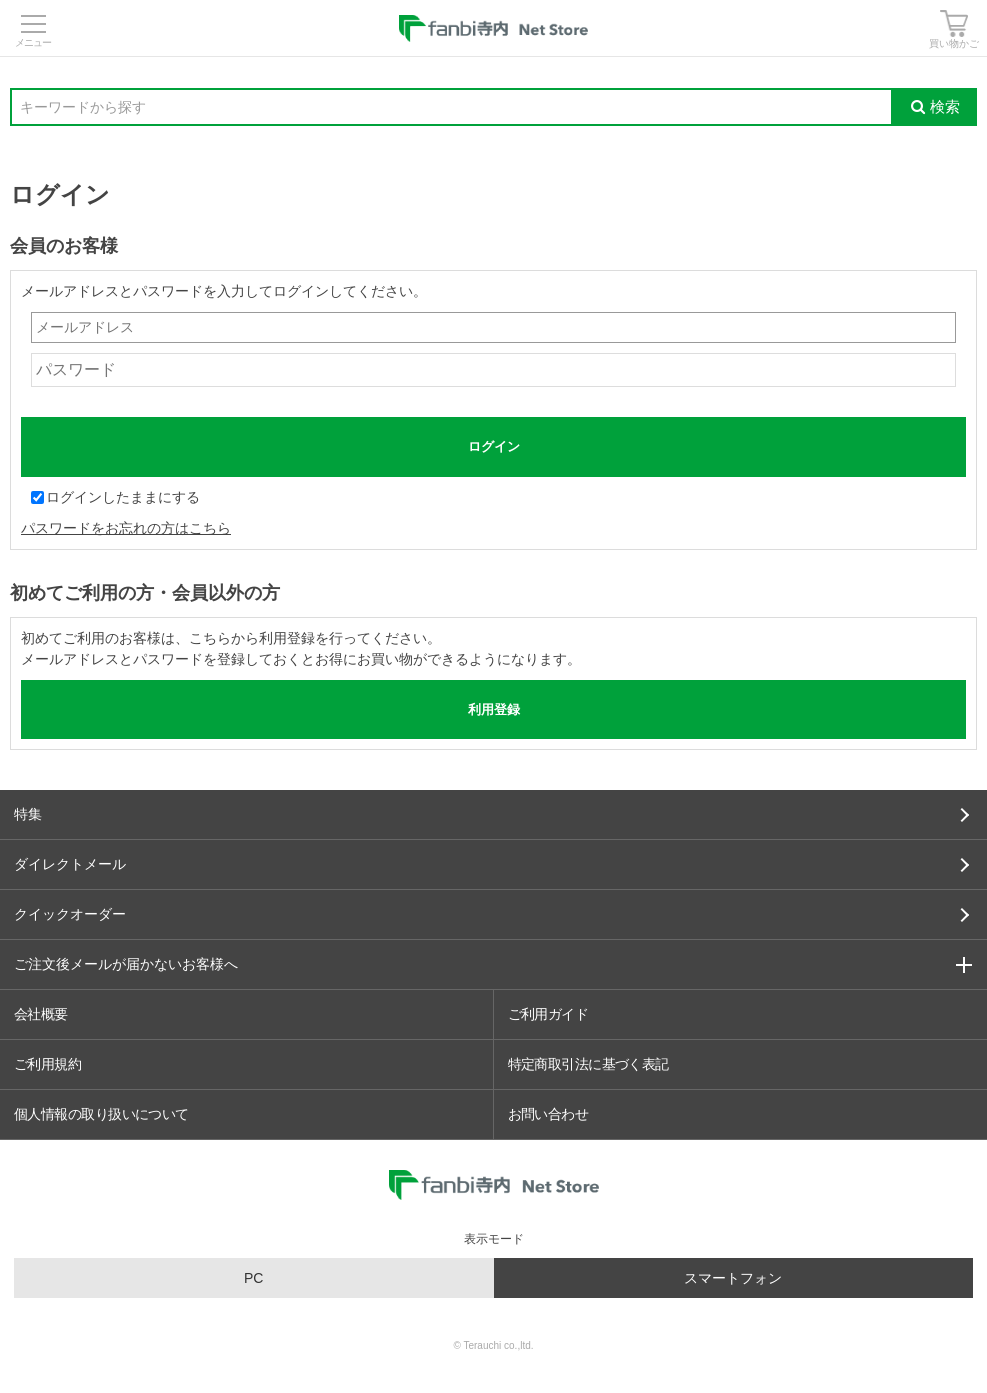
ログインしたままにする (115, 497)
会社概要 (41, 1014)
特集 (491, 814)
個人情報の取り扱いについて (101, 1114)
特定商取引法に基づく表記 (588, 1064)
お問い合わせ (548, 1114)
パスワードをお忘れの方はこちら (126, 528)
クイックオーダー (491, 914)
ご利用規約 (47, 1064)
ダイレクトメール (491, 864)
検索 (935, 106)
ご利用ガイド (548, 1014)
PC (253, 1278)
